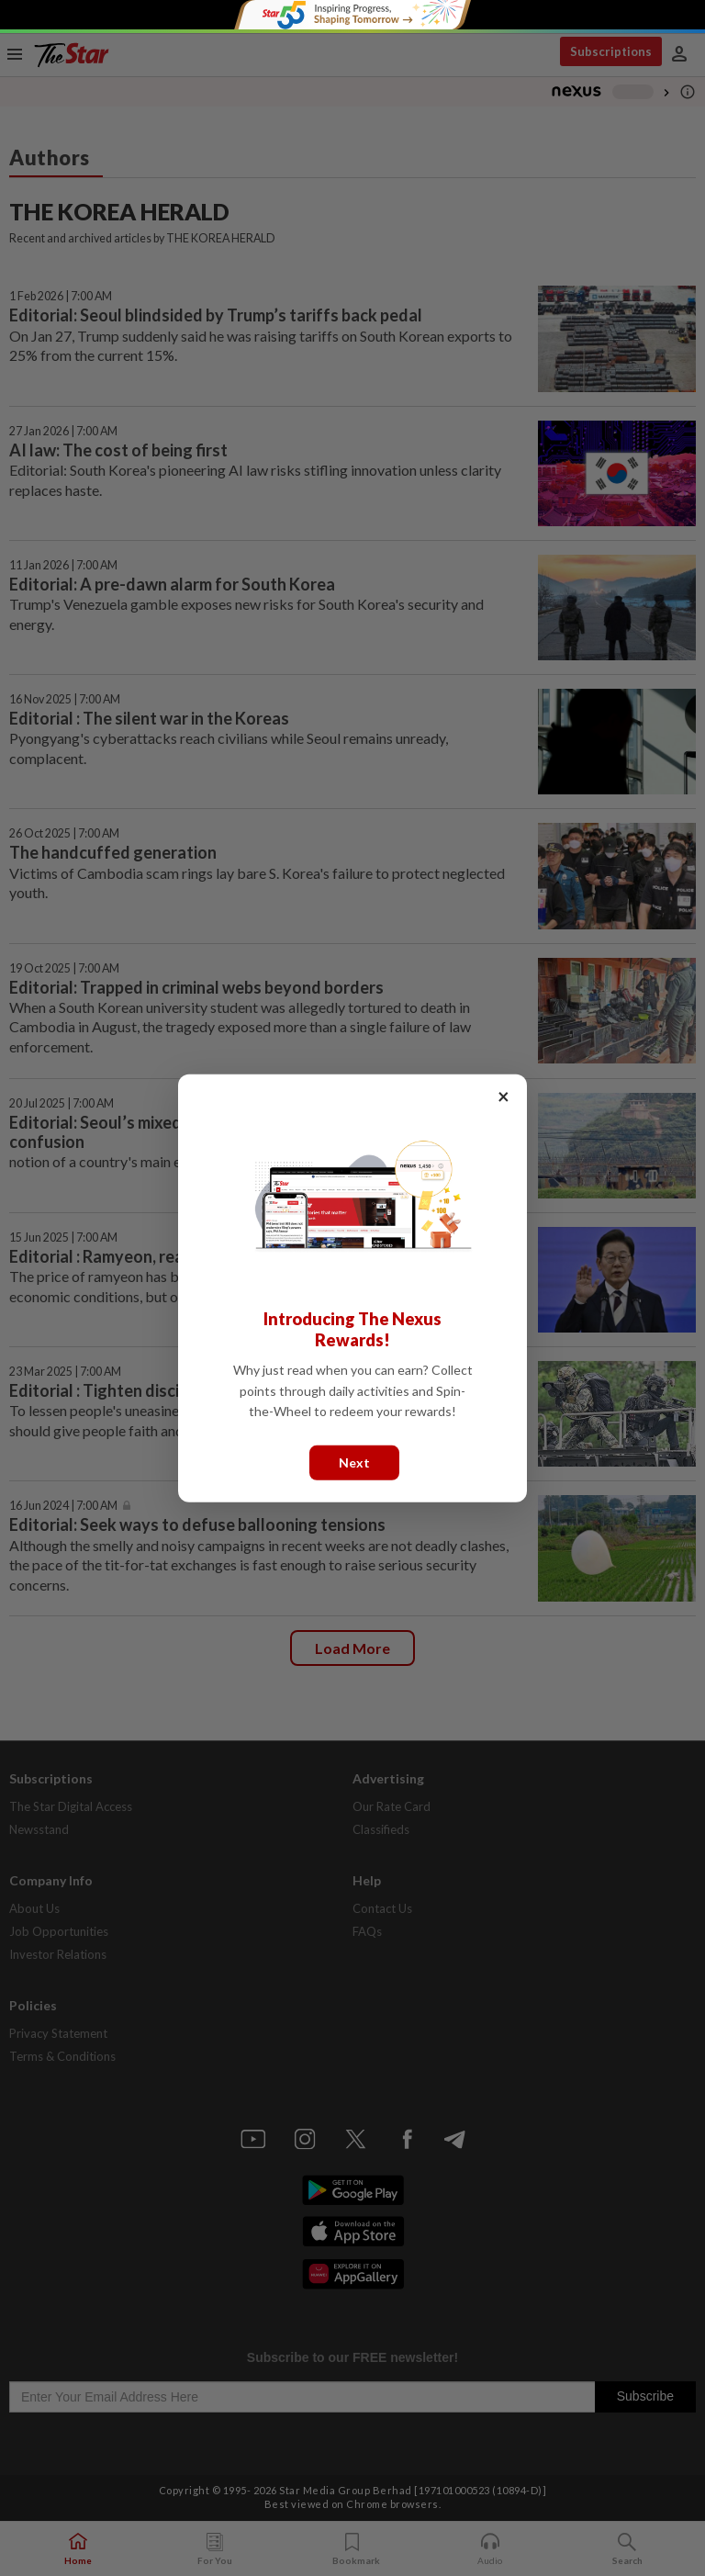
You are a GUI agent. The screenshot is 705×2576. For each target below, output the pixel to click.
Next (354, 1461)
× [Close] (503, 1095)
